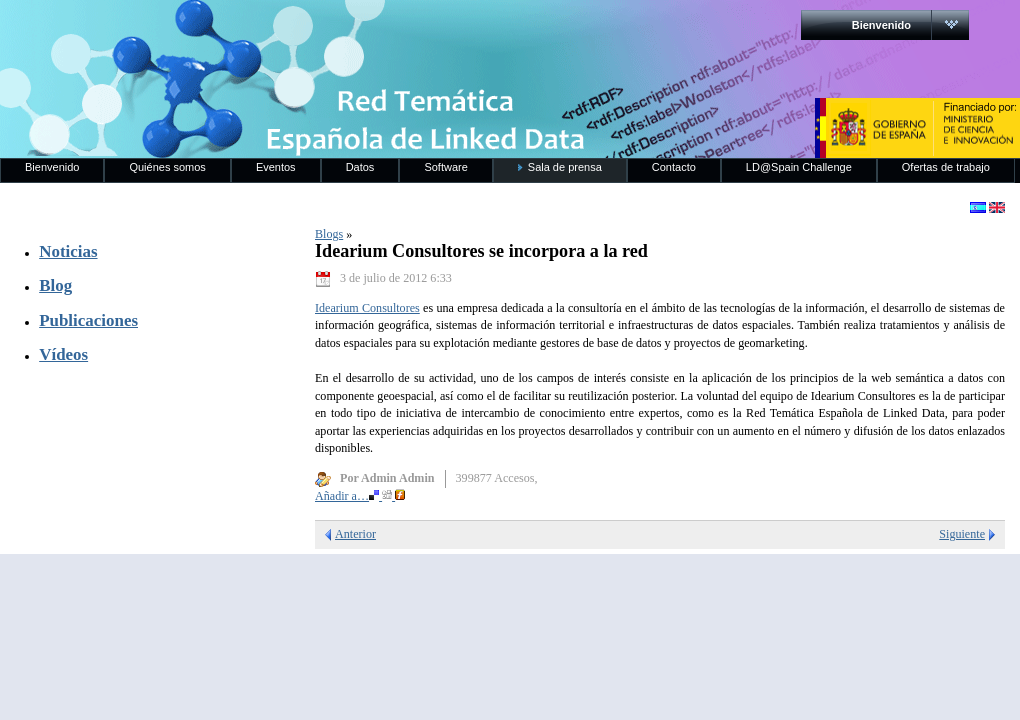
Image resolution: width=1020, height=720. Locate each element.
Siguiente (962, 534)
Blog (55, 285)
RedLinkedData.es (209, 30)
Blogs (329, 234)
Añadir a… (360, 496)
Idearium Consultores (367, 308)
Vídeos (63, 354)
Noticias (68, 251)
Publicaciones (88, 320)
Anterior (355, 534)
